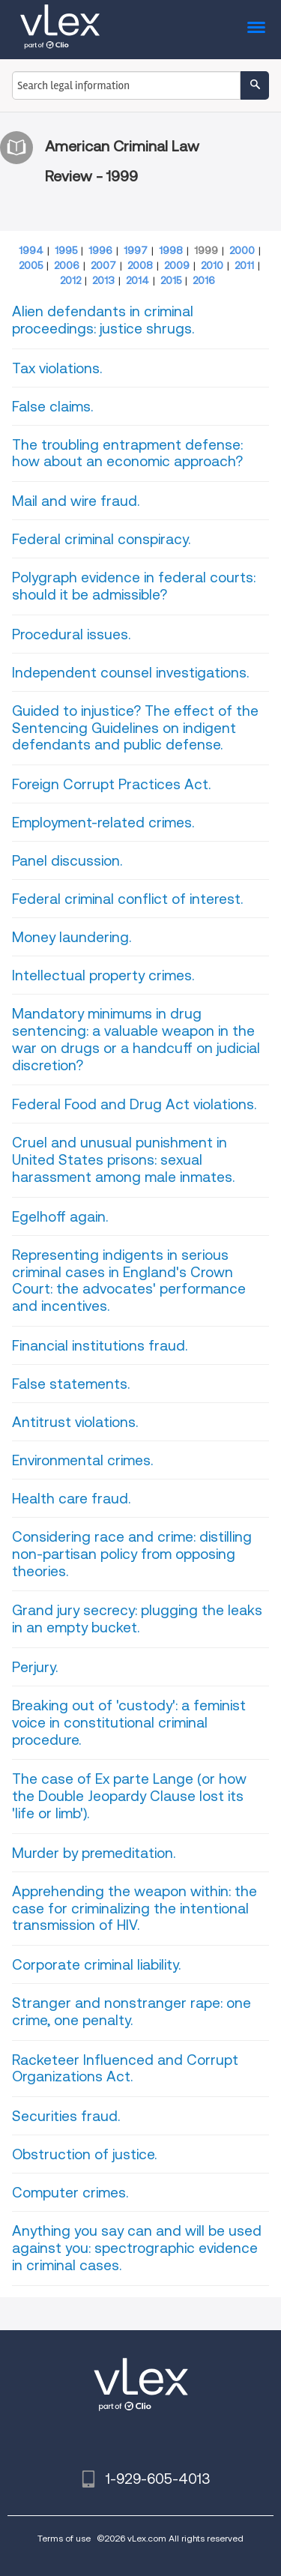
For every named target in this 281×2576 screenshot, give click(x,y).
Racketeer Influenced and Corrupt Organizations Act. (125, 2068)
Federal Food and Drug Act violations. (134, 1104)
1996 (100, 250)
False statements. (71, 1384)
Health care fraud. (71, 1498)
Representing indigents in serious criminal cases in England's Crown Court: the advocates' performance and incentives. (129, 1280)
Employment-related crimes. (103, 822)
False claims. (52, 406)
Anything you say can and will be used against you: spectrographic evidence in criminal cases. (137, 2248)
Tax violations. (57, 368)
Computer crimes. (70, 2193)
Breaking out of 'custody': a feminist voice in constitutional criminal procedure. (129, 1723)
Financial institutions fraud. (99, 1346)
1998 (171, 250)
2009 (177, 265)
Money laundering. (71, 937)
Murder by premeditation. (93, 1853)
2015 (170, 280)
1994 (31, 250)
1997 (136, 250)
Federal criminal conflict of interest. (127, 899)
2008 (140, 265)
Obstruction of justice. (84, 2154)
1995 (66, 250)
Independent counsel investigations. (130, 673)
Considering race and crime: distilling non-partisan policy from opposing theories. (132, 1554)
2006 (66, 265)
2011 (244, 265)
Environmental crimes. (82, 1460)
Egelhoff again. (60, 1217)
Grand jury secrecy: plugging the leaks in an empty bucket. (137, 1618)
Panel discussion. (67, 861)
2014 (137, 280)
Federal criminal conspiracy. (101, 539)
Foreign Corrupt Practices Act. (111, 784)
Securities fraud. (66, 2116)
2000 (242, 250)
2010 (212, 265)
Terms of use (64, 2538)
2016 (204, 280)
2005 (31, 265)
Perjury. (35, 1667)
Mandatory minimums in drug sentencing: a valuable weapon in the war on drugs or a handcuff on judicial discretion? (136, 1039)
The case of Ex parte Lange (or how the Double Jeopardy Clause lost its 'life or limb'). (129, 1796)
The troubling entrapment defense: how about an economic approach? (127, 453)
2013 (103, 280)
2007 (103, 265)
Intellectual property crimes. (103, 975)
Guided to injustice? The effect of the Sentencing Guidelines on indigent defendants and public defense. (135, 728)
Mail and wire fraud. (75, 501)
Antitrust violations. (75, 1422)
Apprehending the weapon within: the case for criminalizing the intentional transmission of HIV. (134, 1908)
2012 (70, 280)
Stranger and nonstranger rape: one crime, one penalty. (131, 2011)
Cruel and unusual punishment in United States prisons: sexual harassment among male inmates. (123, 1160)
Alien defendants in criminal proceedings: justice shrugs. (103, 320)
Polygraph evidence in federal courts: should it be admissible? (134, 586)
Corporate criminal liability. (96, 1965)
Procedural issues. (71, 634)
